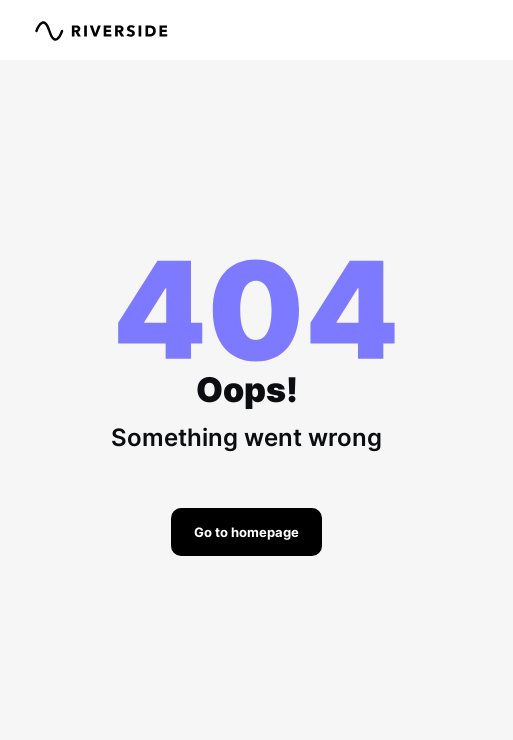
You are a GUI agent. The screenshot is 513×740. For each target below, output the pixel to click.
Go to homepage (246, 532)
